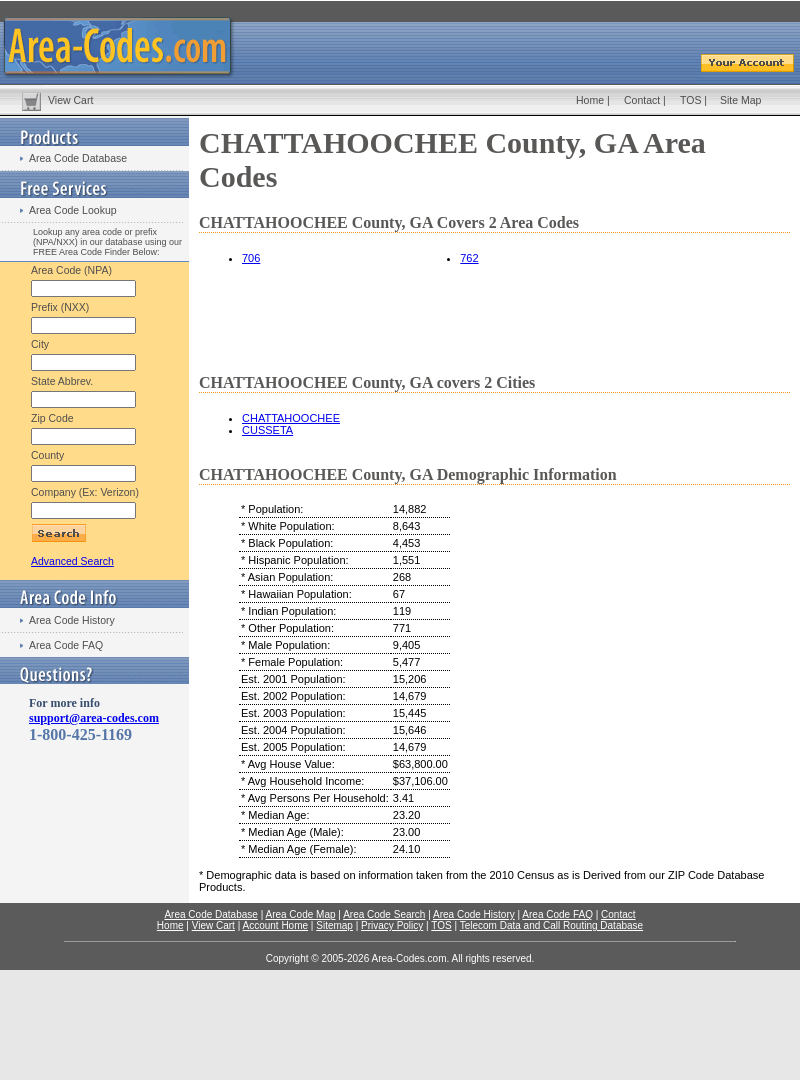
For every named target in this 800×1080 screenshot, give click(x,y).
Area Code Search (384, 914)
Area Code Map (300, 914)
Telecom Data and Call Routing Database (551, 925)
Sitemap (334, 925)
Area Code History (72, 620)
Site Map (740, 100)
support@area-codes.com (94, 718)
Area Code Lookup (73, 210)
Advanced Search (72, 561)
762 (469, 258)
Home (590, 100)
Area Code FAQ (66, 645)
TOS (690, 100)
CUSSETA (267, 430)
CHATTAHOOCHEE (291, 418)
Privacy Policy (392, 925)
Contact (642, 100)
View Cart (70, 100)
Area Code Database (78, 158)
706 (251, 258)
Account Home (275, 925)
